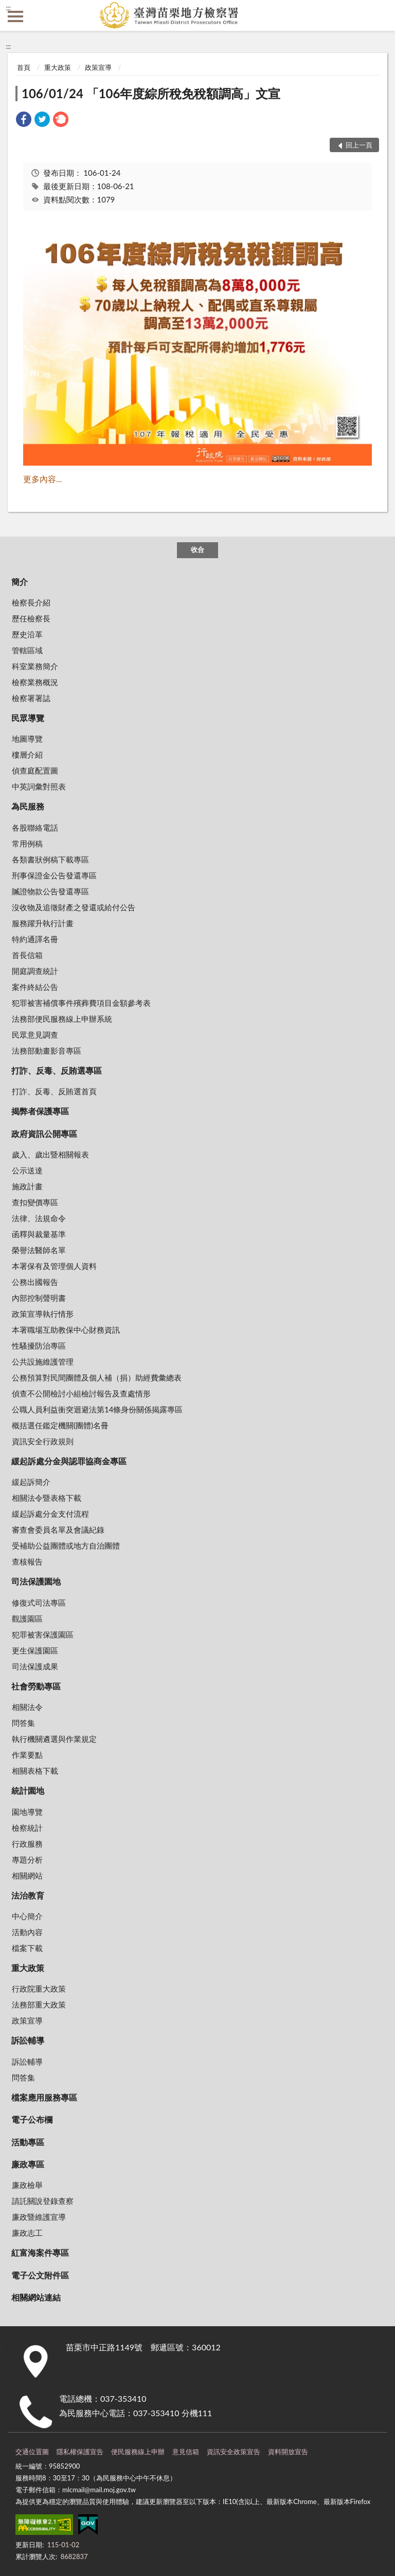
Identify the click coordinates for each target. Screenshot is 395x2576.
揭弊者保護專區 (40, 1111)
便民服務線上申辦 (138, 2452)
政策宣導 (98, 67)
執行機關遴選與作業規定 (54, 1738)
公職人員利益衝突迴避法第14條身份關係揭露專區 (97, 1409)
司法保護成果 (35, 1666)
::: (8, 8)
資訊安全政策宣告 (233, 2452)
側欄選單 (15, 16)
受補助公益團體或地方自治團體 (66, 1545)
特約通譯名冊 (35, 939)
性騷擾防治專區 (39, 1345)
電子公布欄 (31, 2119)
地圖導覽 (27, 738)
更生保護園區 (35, 1650)
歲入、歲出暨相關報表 (50, 1154)
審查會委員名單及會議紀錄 (58, 1529)
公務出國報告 (35, 1281)
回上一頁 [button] (359, 145)
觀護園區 (27, 1618)
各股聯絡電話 (35, 827)
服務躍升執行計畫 (43, 923)
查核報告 (27, 1561)
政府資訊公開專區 (44, 1133)
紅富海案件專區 (40, 2252)
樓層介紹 (27, 754)
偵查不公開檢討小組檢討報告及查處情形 (81, 1393)
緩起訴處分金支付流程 (50, 1513)
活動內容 (27, 1932)
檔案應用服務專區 (44, 2097)
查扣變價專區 (35, 1202)
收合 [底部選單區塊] (197, 549)
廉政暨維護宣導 (39, 2216)
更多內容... (42, 479)
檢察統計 (27, 1827)
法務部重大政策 (39, 2004)
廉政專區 (27, 2164)
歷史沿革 (27, 634)
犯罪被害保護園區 (43, 1634)
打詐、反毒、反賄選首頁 (54, 1091)
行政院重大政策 (39, 1988)
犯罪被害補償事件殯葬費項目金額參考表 (81, 1002)
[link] (23, 121)
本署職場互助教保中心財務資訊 (66, 1329)
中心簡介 (27, 1916)
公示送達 (27, 1170)
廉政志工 (27, 2232)
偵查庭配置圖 (35, 770)
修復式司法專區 (39, 1602)
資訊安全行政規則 (43, 1441)
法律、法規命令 (39, 1218)
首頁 (23, 67)
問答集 (23, 1722)
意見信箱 (185, 2452)
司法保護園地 (36, 1581)
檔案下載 (27, 1948)
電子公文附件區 (40, 2275)
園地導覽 (27, 1811)
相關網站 (27, 1875)
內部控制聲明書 (39, 1297)
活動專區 (27, 2142)
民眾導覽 (27, 718)
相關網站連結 (36, 2297)
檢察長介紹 (31, 602)
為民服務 (27, 806)
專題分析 (27, 1859)
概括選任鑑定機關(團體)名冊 (60, 1425)
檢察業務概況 (35, 682)
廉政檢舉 (27, 2184)
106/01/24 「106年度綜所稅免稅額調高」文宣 (151, 93)
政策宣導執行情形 (43, 1313)
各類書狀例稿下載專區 (50, 859)
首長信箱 (27, 955)
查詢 (379, 15)
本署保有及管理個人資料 (54, 1266)
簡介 (19, 581)
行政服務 (27, 1843)
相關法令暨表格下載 (46, 1497)
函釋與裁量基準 (39, 1234)
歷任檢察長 (31, 618)
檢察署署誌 (31, 698)
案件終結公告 (35, 986)
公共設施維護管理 (43, 1361)
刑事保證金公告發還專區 (54, 875)
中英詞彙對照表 (39, 786)
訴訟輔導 (27, 2040)
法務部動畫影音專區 (46, 1050)
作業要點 (27, 1754)
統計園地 (27, 1790)
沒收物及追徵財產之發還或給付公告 (73, 907)
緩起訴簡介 (31, 1481)
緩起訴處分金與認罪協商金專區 (69, 1461)
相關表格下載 (35, 1770)
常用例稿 (27, 843)
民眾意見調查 (35, 1034)
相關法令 (27, 1707)
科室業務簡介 (35, 666)
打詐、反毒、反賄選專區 (56, 1070)
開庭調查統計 (35, 971)
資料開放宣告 (288, 2452)
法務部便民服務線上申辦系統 (62, 1018)
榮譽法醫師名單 (39, 1250)
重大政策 (57, 67)
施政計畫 (27, 1186)
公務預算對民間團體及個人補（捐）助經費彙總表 (97, 1377)
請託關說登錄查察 (43, 2200)
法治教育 (27, 1895)
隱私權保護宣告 (80, 2452)
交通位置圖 (32, 2452)
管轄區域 (27, 650)
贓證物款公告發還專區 (50, 891)
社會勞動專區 (36, 1686)
